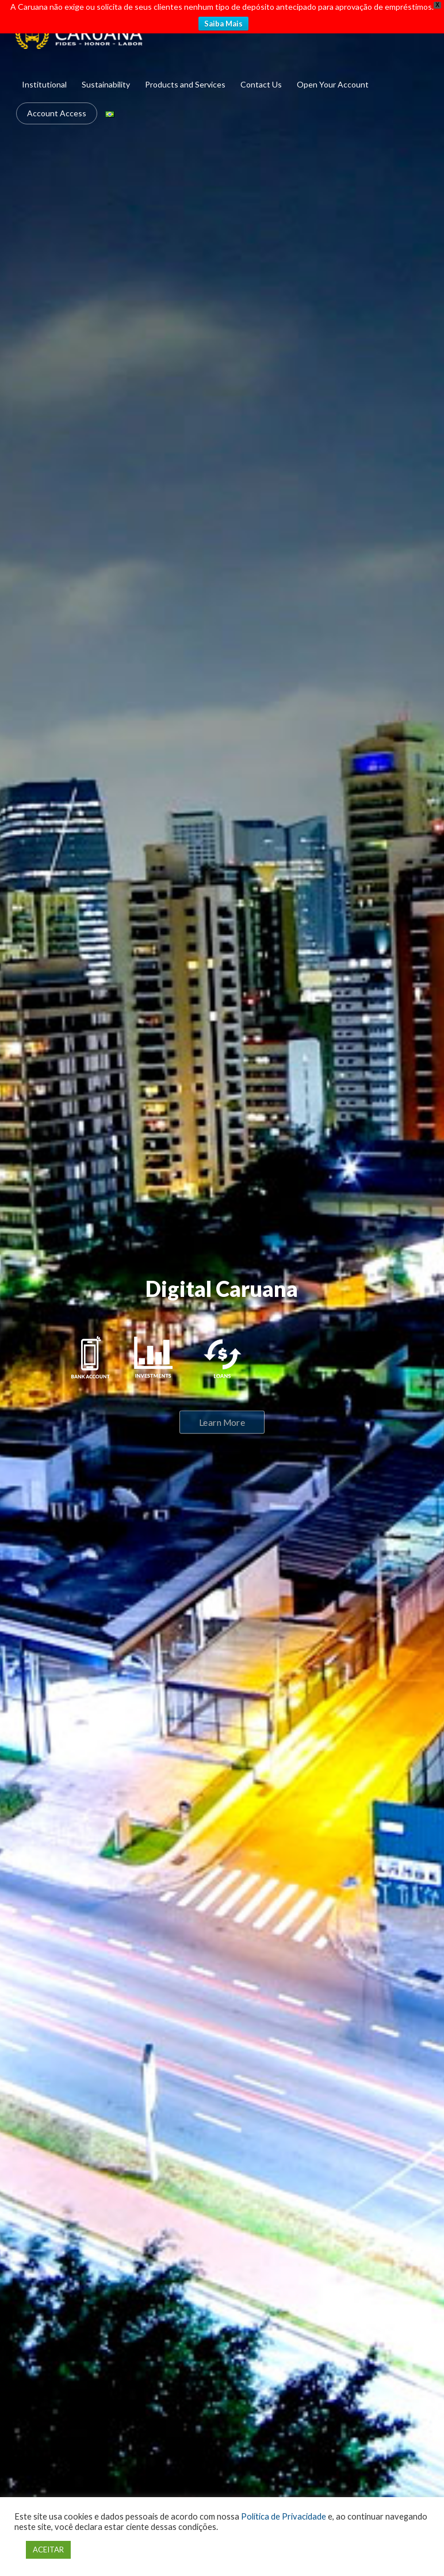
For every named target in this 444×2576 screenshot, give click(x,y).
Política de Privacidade (283, 2516)
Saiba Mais (223, 23)
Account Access (56, 113)
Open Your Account (333, 84)
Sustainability (106, 84)
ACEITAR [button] (48, 2549)
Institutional (44, 84)
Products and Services (185, 84)
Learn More (222, 1422)
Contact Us (261, 84)
